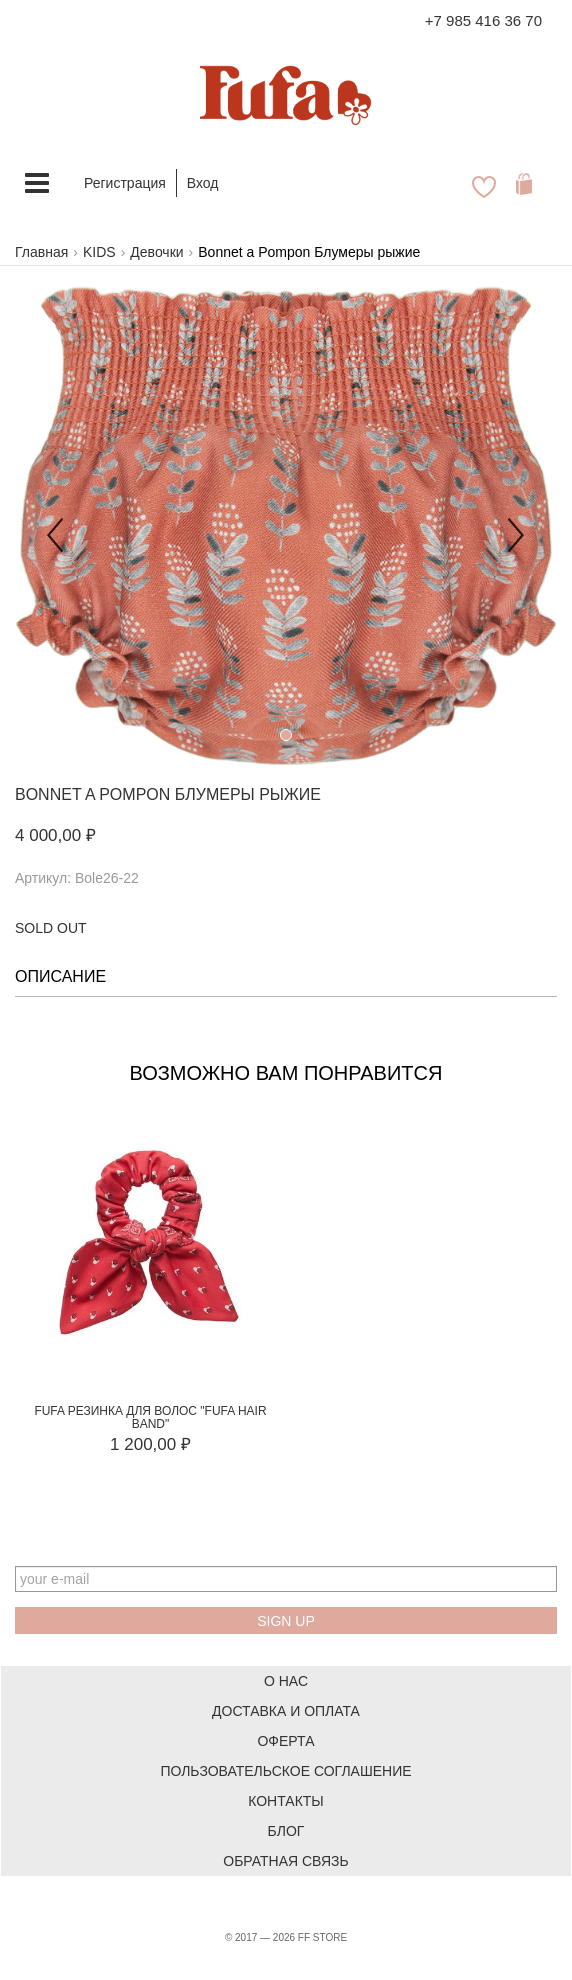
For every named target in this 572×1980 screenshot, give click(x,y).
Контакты (286, 1801)
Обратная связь (285, 1861)
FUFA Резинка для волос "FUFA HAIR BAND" (150, 1417)
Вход (203, 183)
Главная (41, 252)
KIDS (99, 252)
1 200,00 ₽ (150, 1444)
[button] (55, 526)
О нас (286, 1681)
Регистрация (125, 183)
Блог (286, 1831)
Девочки (156, 252)
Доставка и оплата (286, 1711)
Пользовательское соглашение (285, 1771)
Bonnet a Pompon (92, 794)
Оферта (285, 1741)
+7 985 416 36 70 (483, 20)
